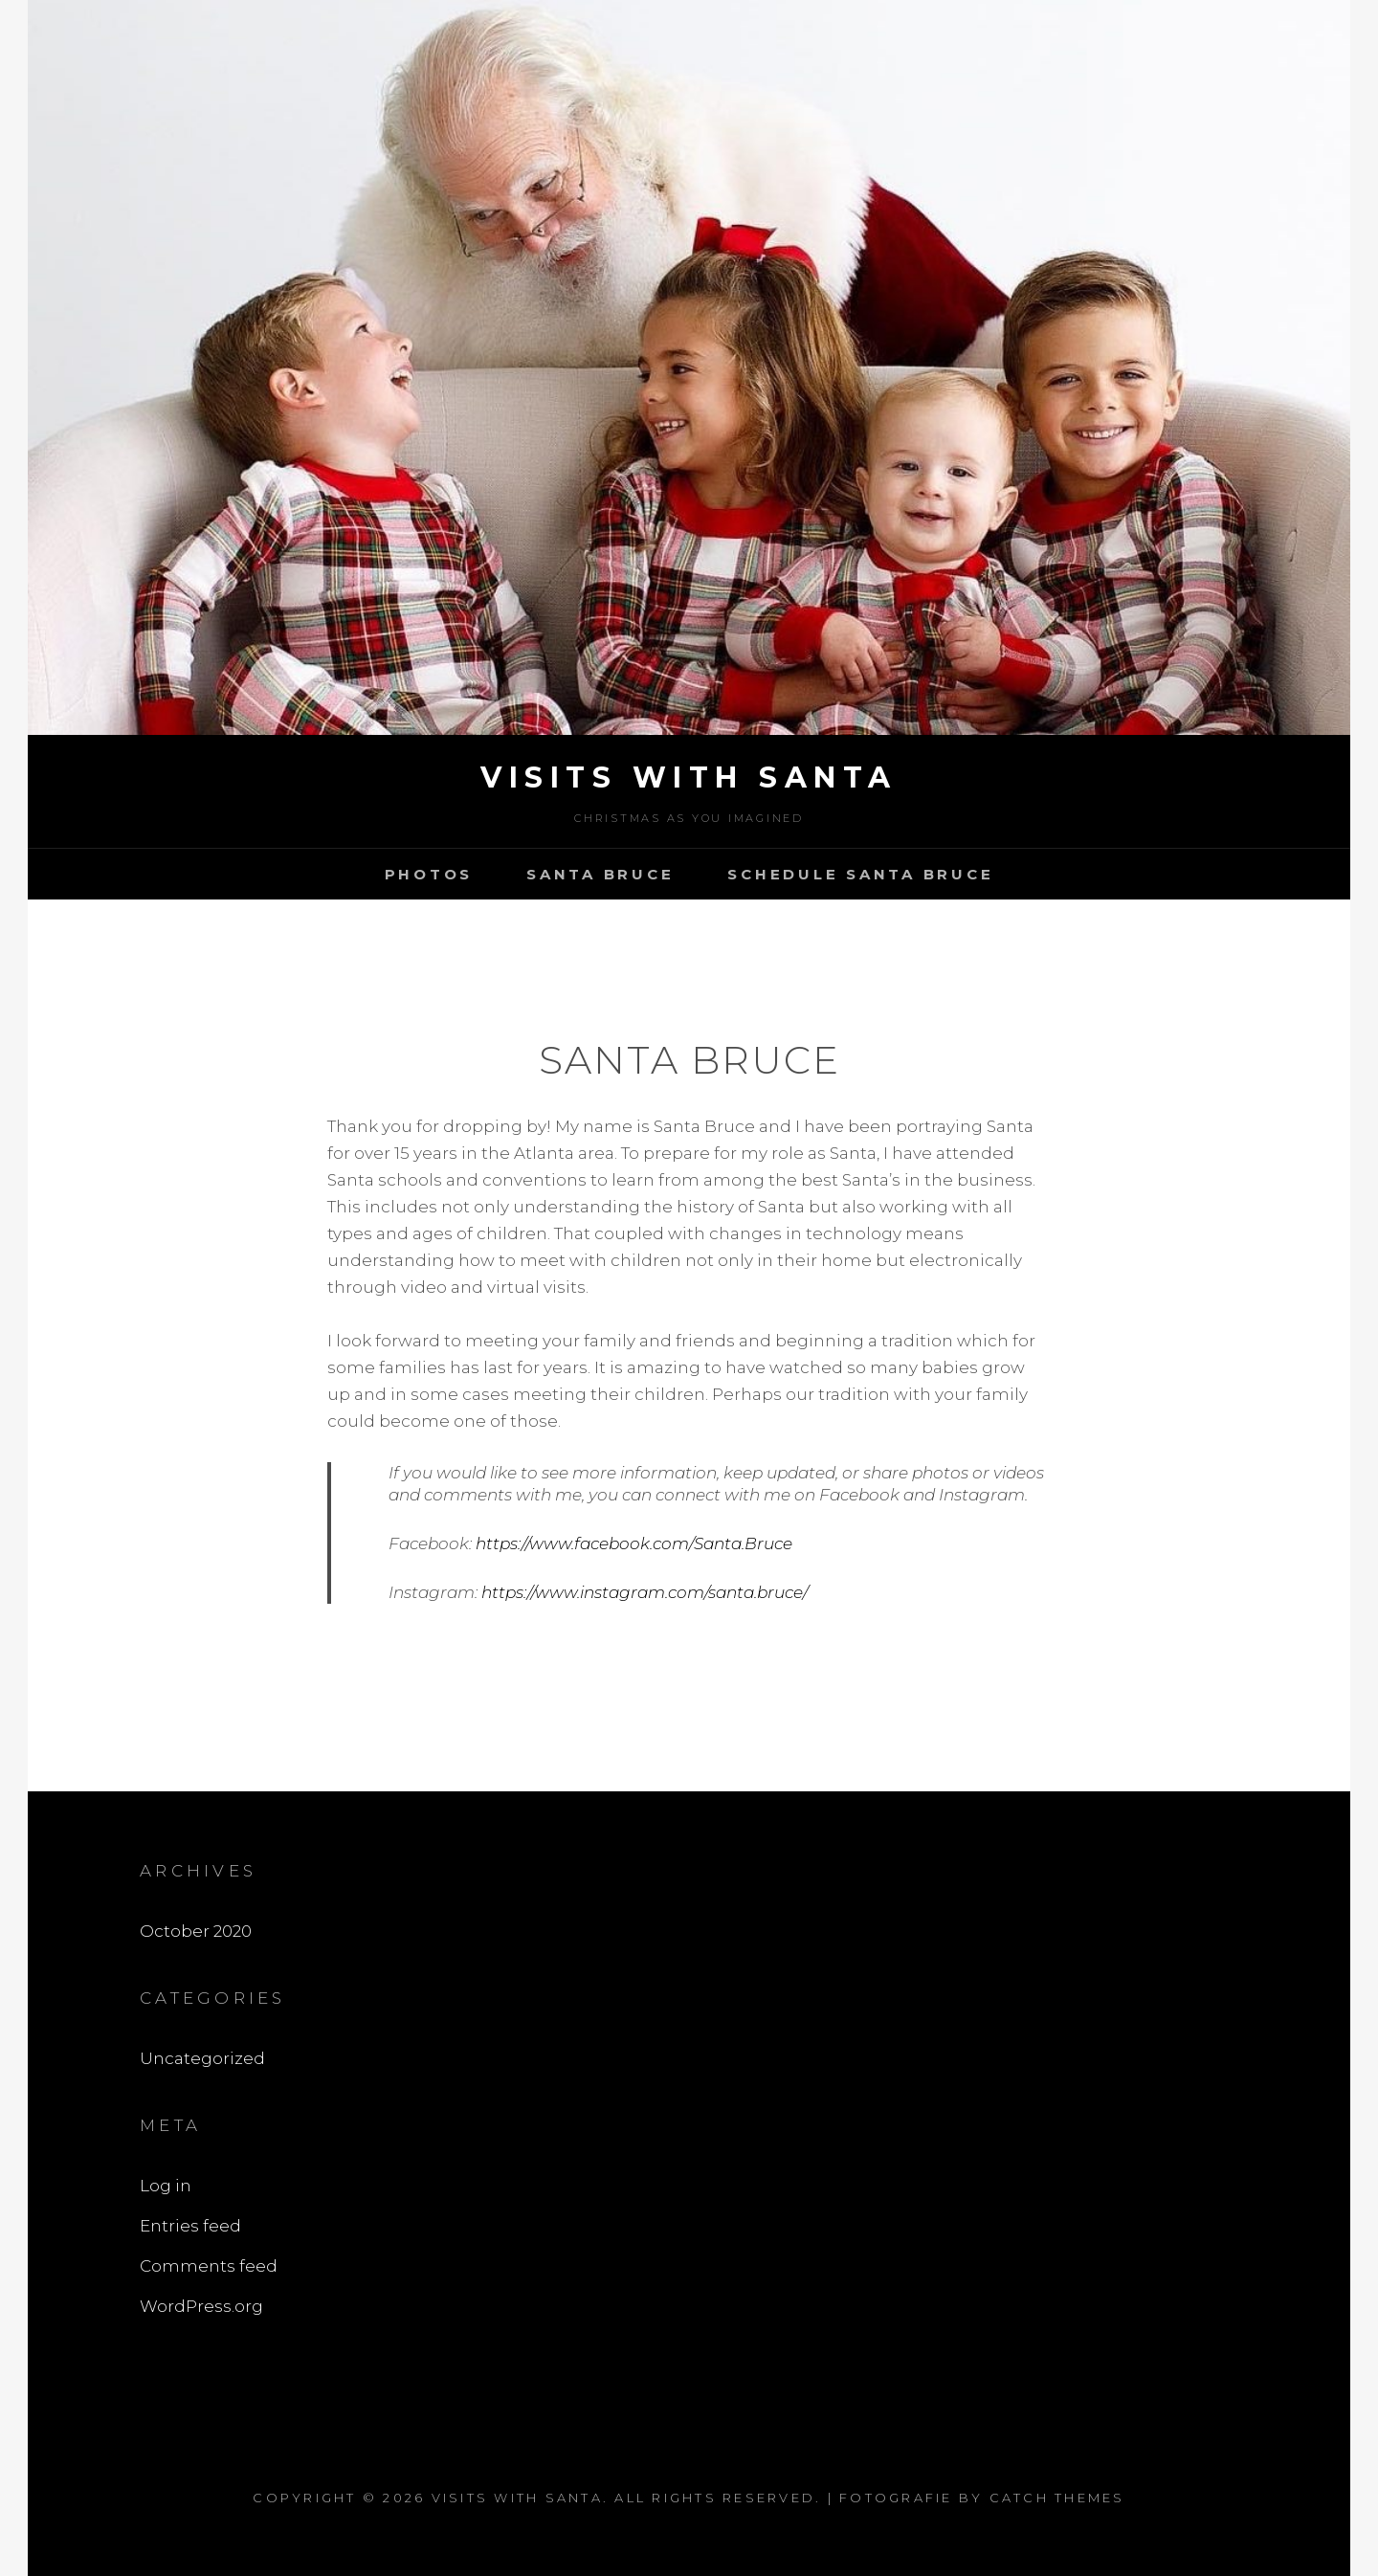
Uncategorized (202, 2058)
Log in (165, 2185)
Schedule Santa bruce (860, 874)
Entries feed (190, 2225)
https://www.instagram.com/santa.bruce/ (644, 1592)
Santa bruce (600, 874)
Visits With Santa (689, 777)
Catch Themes (1057, 2497)
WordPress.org (201, 2306)
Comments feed (209, 2266)
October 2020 (196, 1931)
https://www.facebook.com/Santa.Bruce (634, 1543)
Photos (429, 874)
